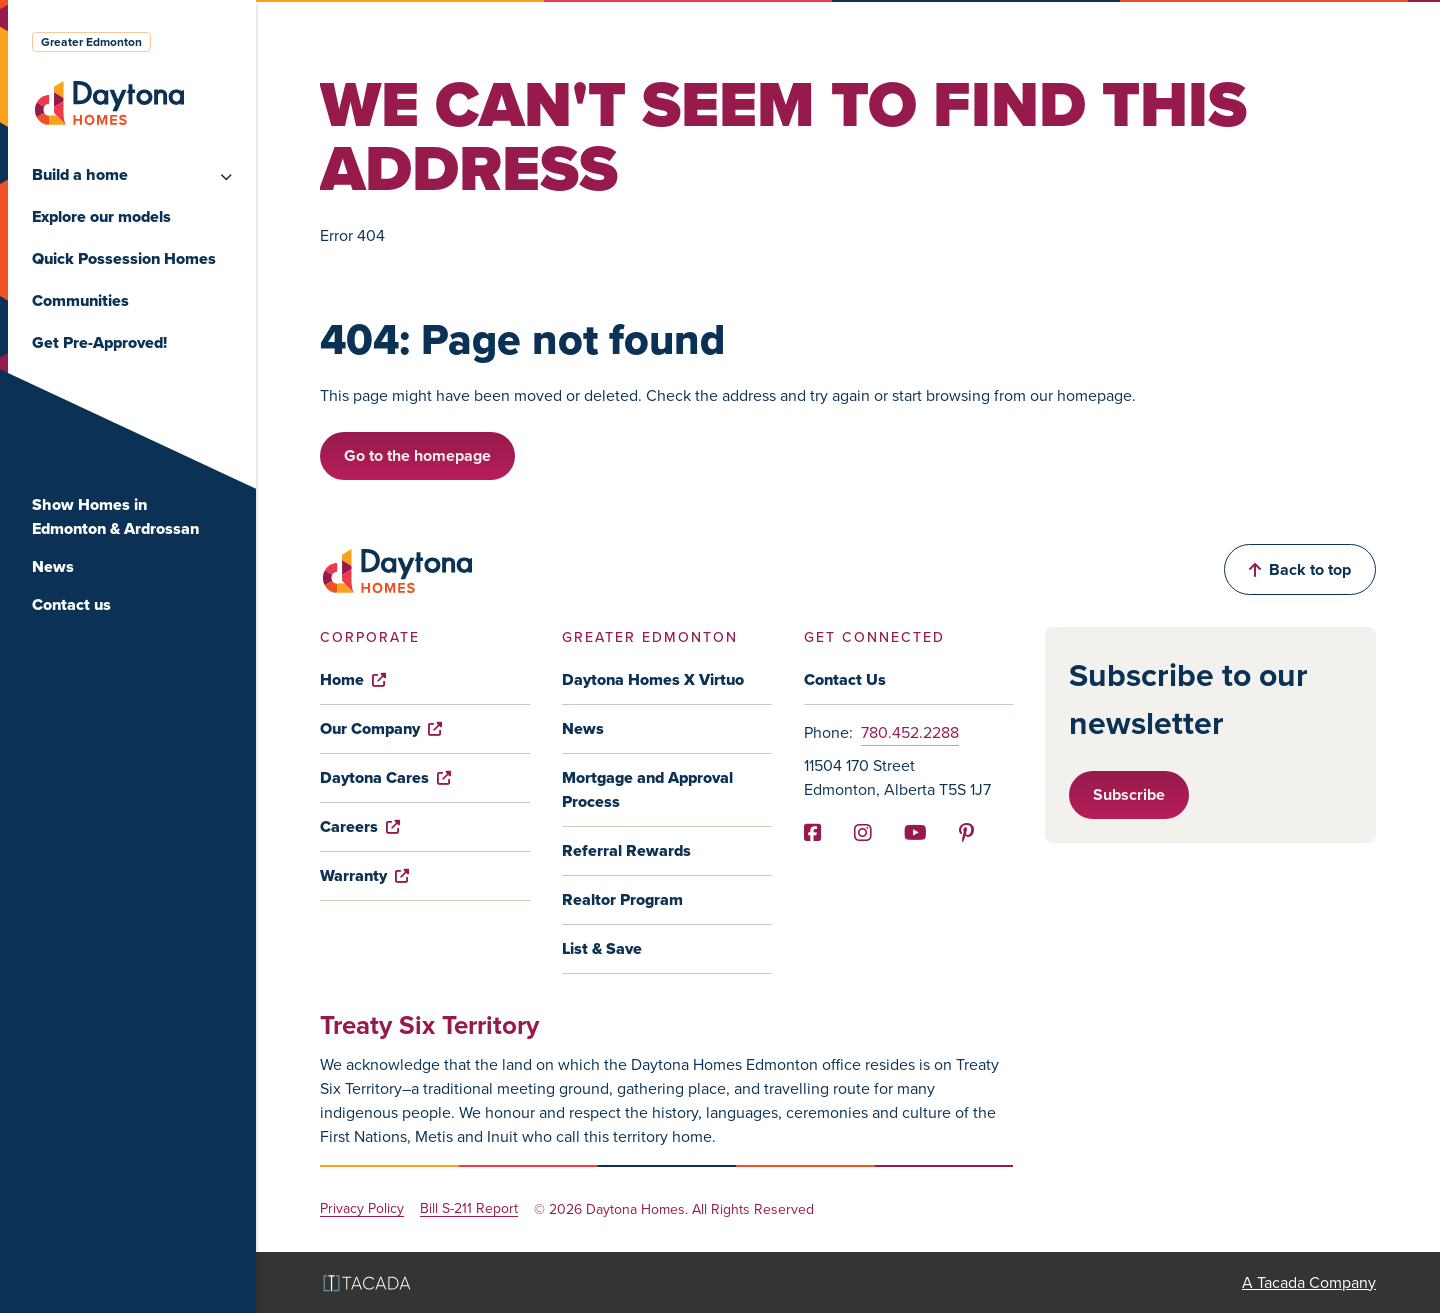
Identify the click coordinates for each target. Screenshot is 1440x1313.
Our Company (381, 728)
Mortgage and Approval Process (647, 789)
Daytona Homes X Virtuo (653, 679)
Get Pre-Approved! (99, 342)
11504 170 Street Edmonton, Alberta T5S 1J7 (897, 777)
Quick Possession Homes (124, 258)
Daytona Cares (385, 777)
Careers (360, 826)
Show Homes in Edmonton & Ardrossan (115, 516)
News (53, 566)
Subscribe (1129, 794)
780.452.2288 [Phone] (910, 732)
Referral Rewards (626, 850)
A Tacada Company (1309, 1282)
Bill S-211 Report (469, 1209)
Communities (80, 300)
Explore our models (101, 216)
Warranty (364, 875)
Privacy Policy (362, 1209)
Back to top (1300, 569)
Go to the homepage (417, 455)
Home (353, 679)
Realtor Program (622, 899)
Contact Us (845, 679)
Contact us (71, 604)
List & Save (602, 948)
